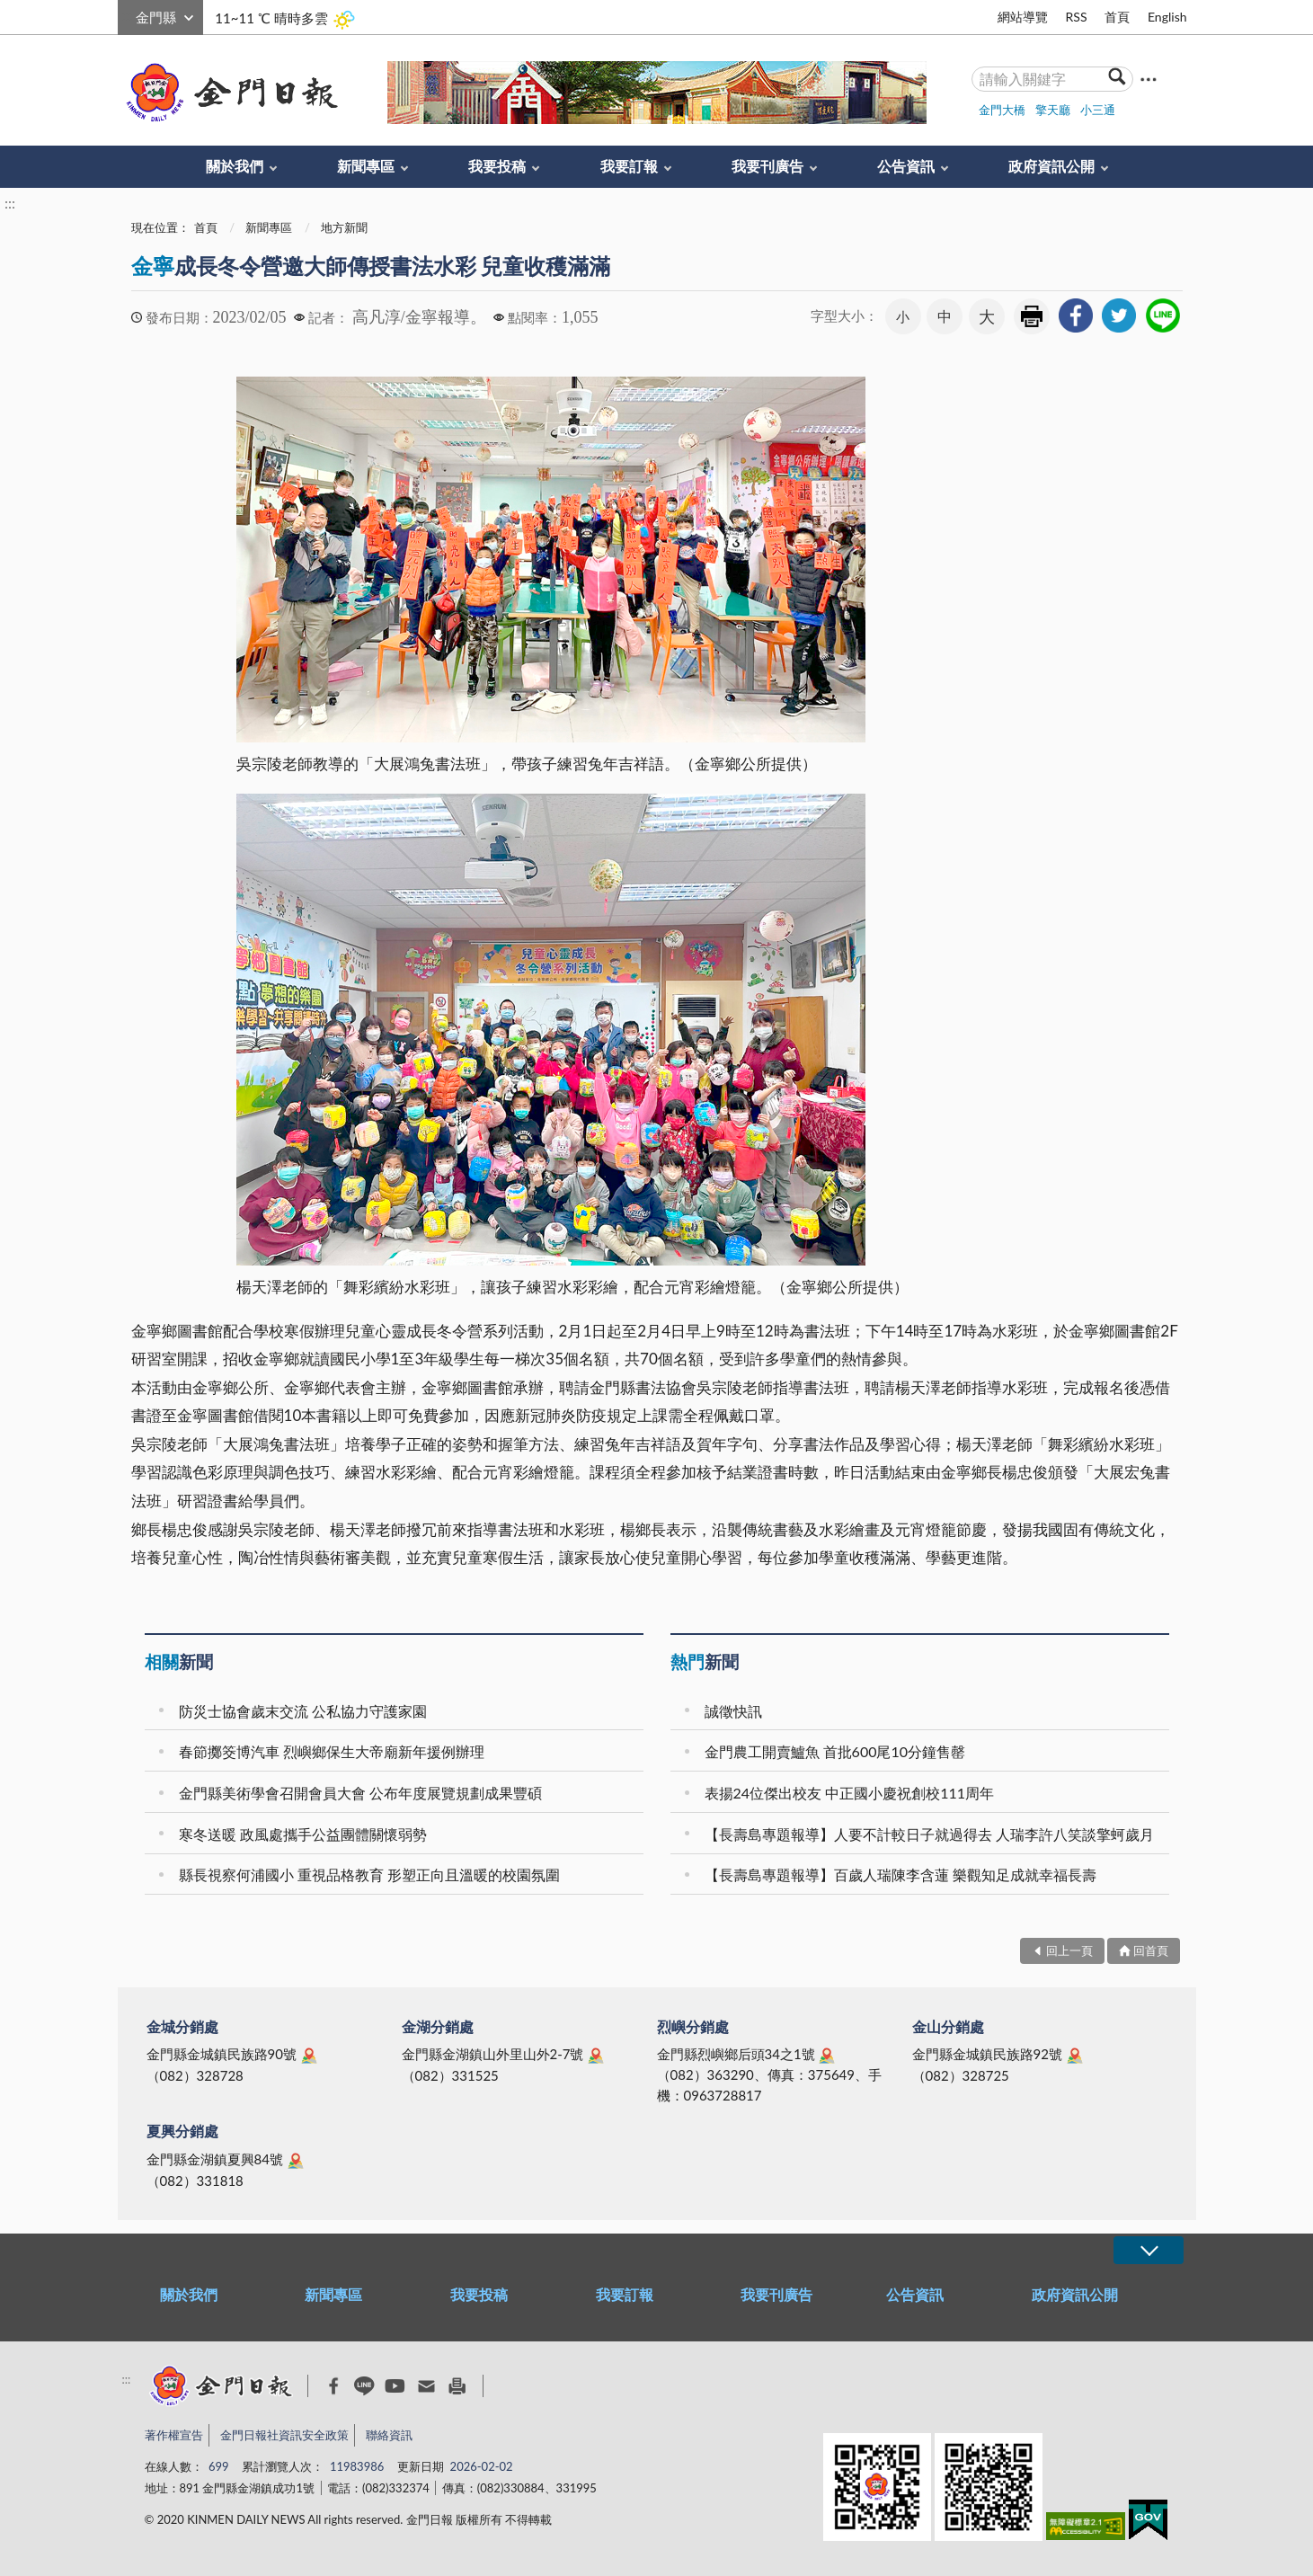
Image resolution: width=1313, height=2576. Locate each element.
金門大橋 (1002, 109)
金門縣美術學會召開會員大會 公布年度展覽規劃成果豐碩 (360, 1792)
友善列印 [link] (1032, 316)
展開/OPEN (1148, 2250)
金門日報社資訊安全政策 (284, 2435)
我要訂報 (629, 165)
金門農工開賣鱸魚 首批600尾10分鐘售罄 (835, 1751)
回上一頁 (1069, 1950)
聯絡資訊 (389, 2435)
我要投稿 (497, 165)
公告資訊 (906, 165)
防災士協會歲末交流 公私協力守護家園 (303, 1710)
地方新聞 (344, 227)
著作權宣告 (174, 2435)
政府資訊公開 (1051, 165)
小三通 (1097, 109)
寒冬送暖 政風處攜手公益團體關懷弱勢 (303, 1834)
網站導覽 (1023, 16)
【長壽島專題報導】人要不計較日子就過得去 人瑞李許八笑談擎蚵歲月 (929, 1834)
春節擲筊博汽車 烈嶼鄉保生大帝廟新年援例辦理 (331, 1751)
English (1167, 16)
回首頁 (1150, 1950)
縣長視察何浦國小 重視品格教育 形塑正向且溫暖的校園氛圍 (369, 1874)
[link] (1076, 315)
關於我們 (234, 165)
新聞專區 (366, 165)
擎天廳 (1052, 109)
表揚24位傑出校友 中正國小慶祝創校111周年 (850, 1792)
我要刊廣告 (767, 165)
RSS (1076, 16)
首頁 (1117, 16)
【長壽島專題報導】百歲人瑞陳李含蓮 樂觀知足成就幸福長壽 (900, 1874)
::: (127, 14)
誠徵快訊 (733, 1710)
